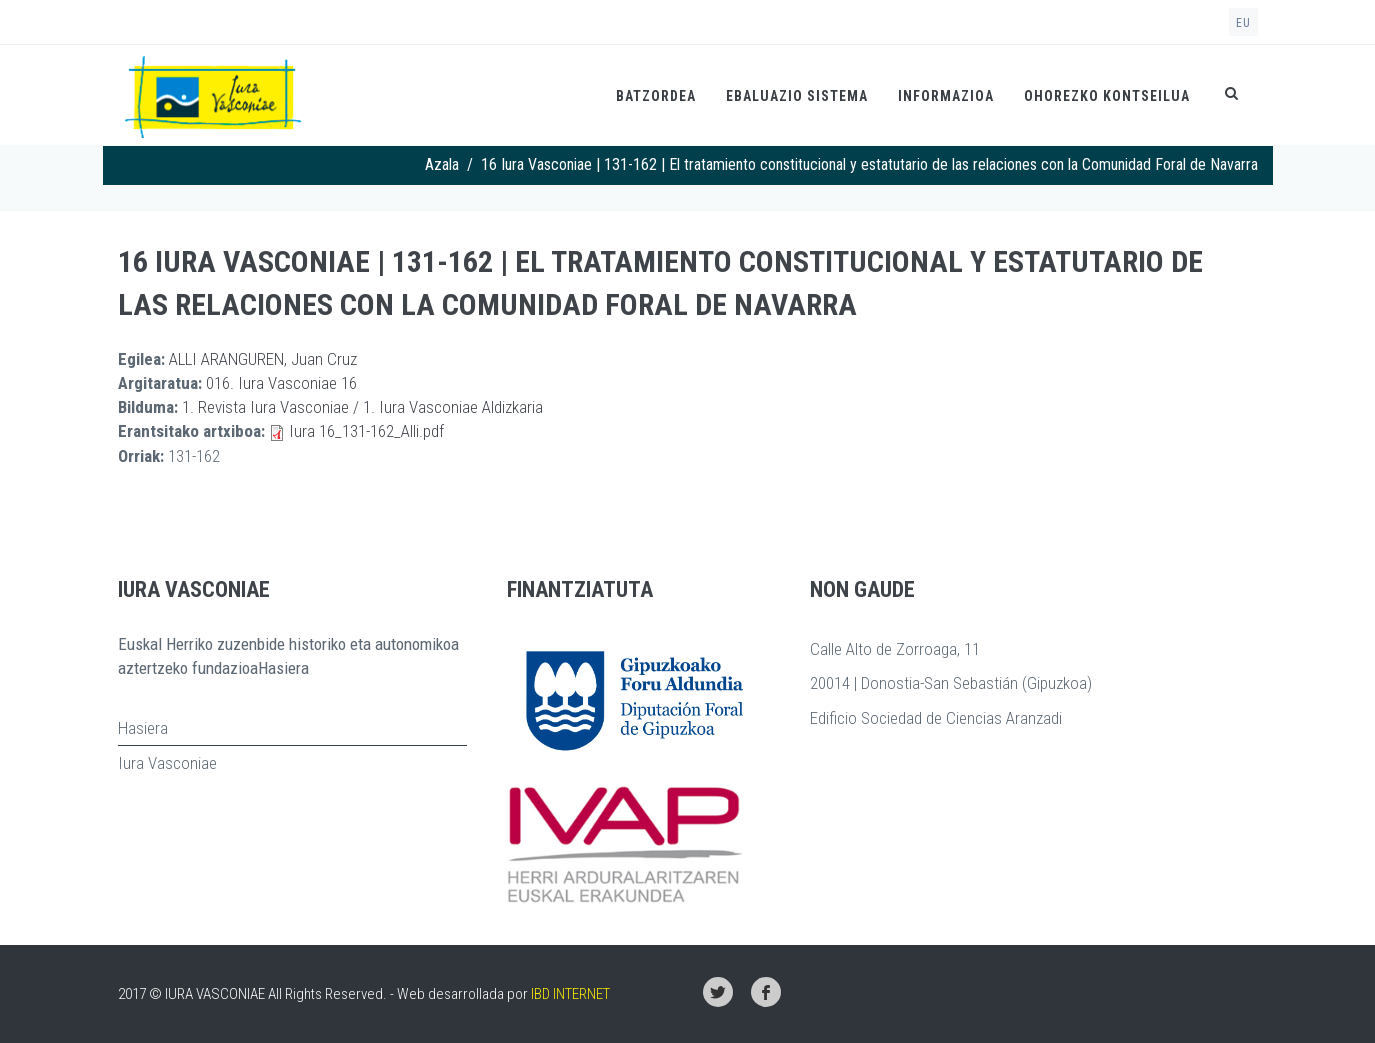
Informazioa (946, 96)
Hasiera (143, 728)
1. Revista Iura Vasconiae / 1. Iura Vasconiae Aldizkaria (362, 407)
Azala (442, 164)
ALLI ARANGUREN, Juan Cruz (263, 359)
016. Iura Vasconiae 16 (281, 383)
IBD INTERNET (570, 994)
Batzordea (656, 96)
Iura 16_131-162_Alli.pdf (366, 431)
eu (1243, 23)
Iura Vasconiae (167, 763)
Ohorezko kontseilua (1107, 96)
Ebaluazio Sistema (797, 96)
